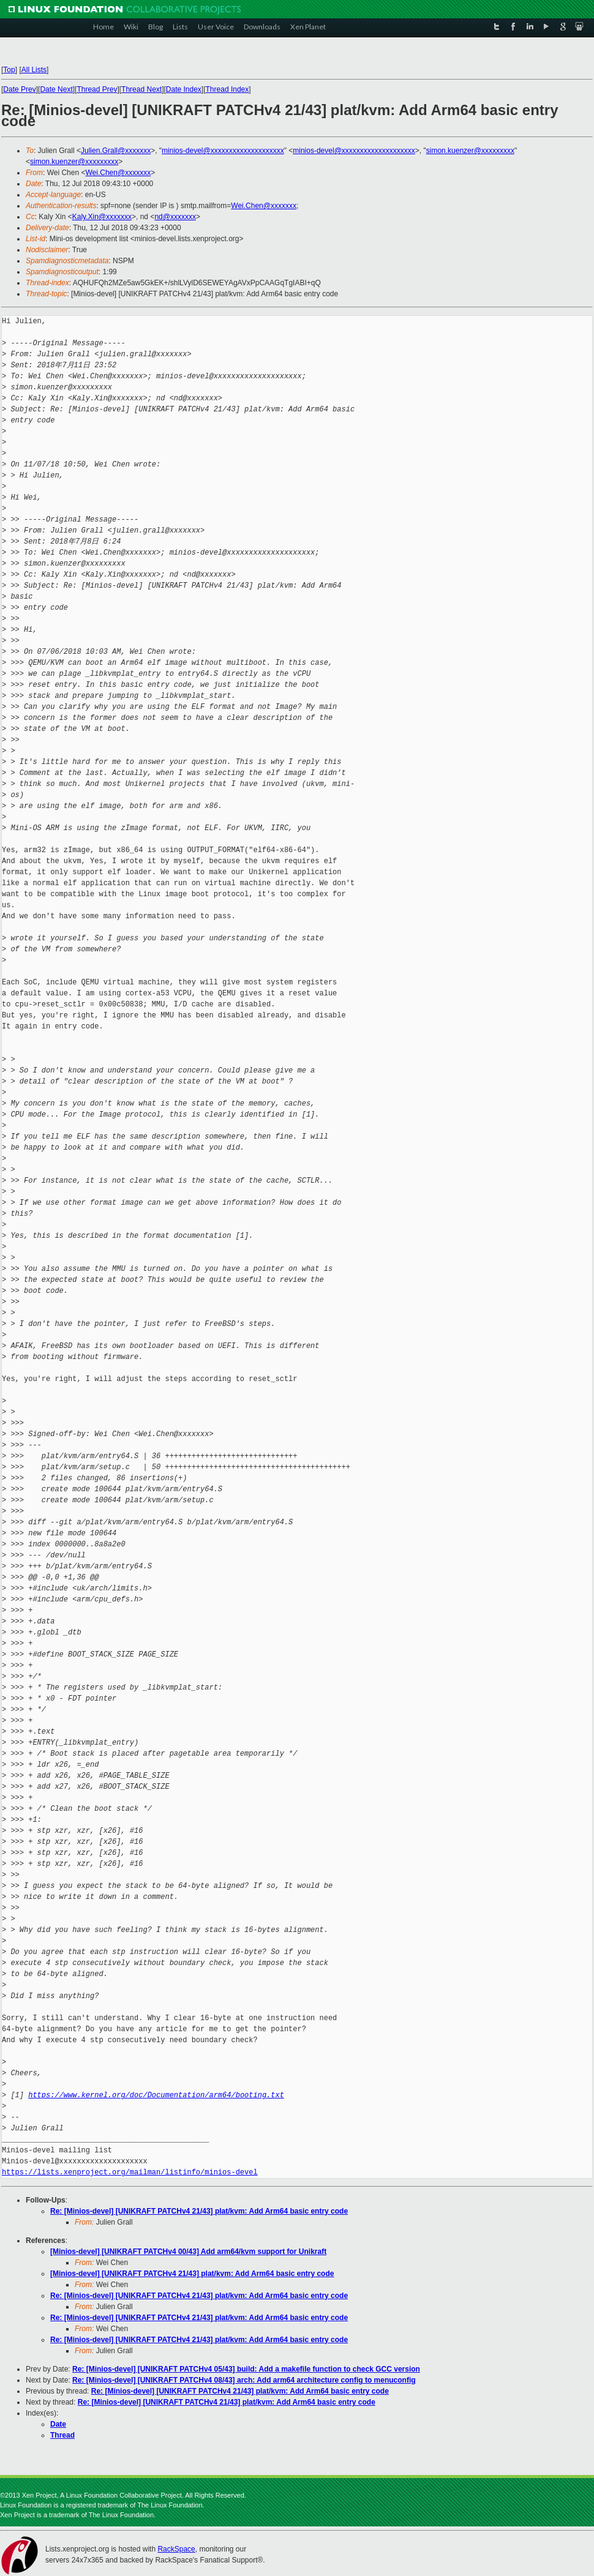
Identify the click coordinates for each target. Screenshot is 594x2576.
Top (9, 70)
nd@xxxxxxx (175, 216)
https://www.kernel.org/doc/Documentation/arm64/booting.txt (156, 2095)
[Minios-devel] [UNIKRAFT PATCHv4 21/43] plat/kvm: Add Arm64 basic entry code (192, 2273)
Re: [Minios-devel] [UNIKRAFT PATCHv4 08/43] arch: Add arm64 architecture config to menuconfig (244, 2380)
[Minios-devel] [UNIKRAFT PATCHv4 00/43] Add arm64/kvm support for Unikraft (188, 2251)
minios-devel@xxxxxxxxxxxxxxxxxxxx (223, 150)
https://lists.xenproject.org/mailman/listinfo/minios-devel (130, 2172)
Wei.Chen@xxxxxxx (118, 172)
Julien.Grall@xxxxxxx (116, 150)
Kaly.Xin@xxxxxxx (102, 216)
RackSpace (176, 2549)
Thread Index (227, 89)
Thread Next (141, 89)
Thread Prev (97, 89)
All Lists (34, 70)
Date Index (183, 89)
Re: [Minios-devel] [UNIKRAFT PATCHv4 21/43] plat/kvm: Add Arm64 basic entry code (199, 2211)
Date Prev (19, 89)
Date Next (56, 89)
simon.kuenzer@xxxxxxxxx (470, 150)
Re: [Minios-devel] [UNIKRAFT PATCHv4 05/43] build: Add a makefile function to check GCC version (246, 2369)
